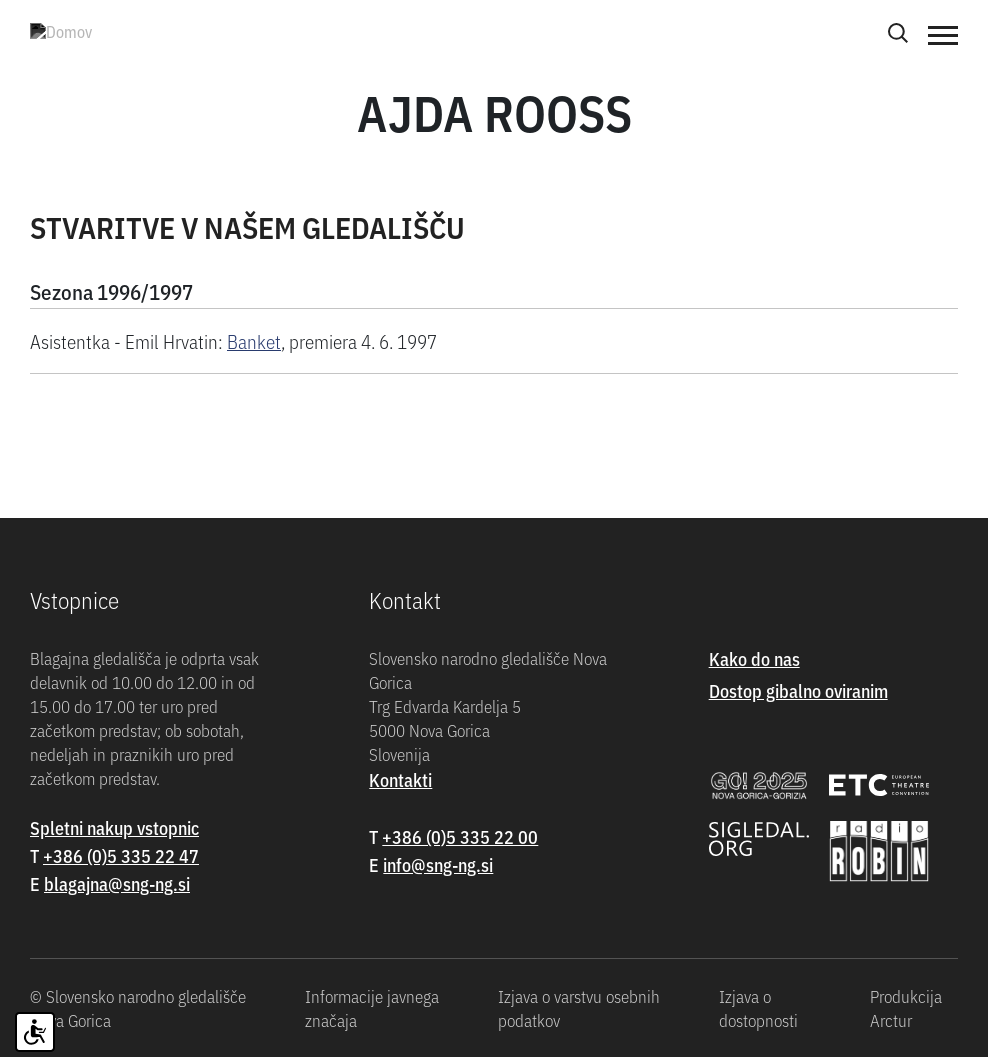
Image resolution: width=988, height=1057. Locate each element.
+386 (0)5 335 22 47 (121, 855)
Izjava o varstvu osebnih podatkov (579, 1008)
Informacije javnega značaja (372, 1008)
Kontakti (400, 779)
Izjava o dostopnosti (758, 1008)
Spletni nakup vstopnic (114, 827)
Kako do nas (754, 658)
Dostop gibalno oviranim (798, 690)
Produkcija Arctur (906, 1008)
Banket (254, 340)
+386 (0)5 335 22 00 (460, 836)
